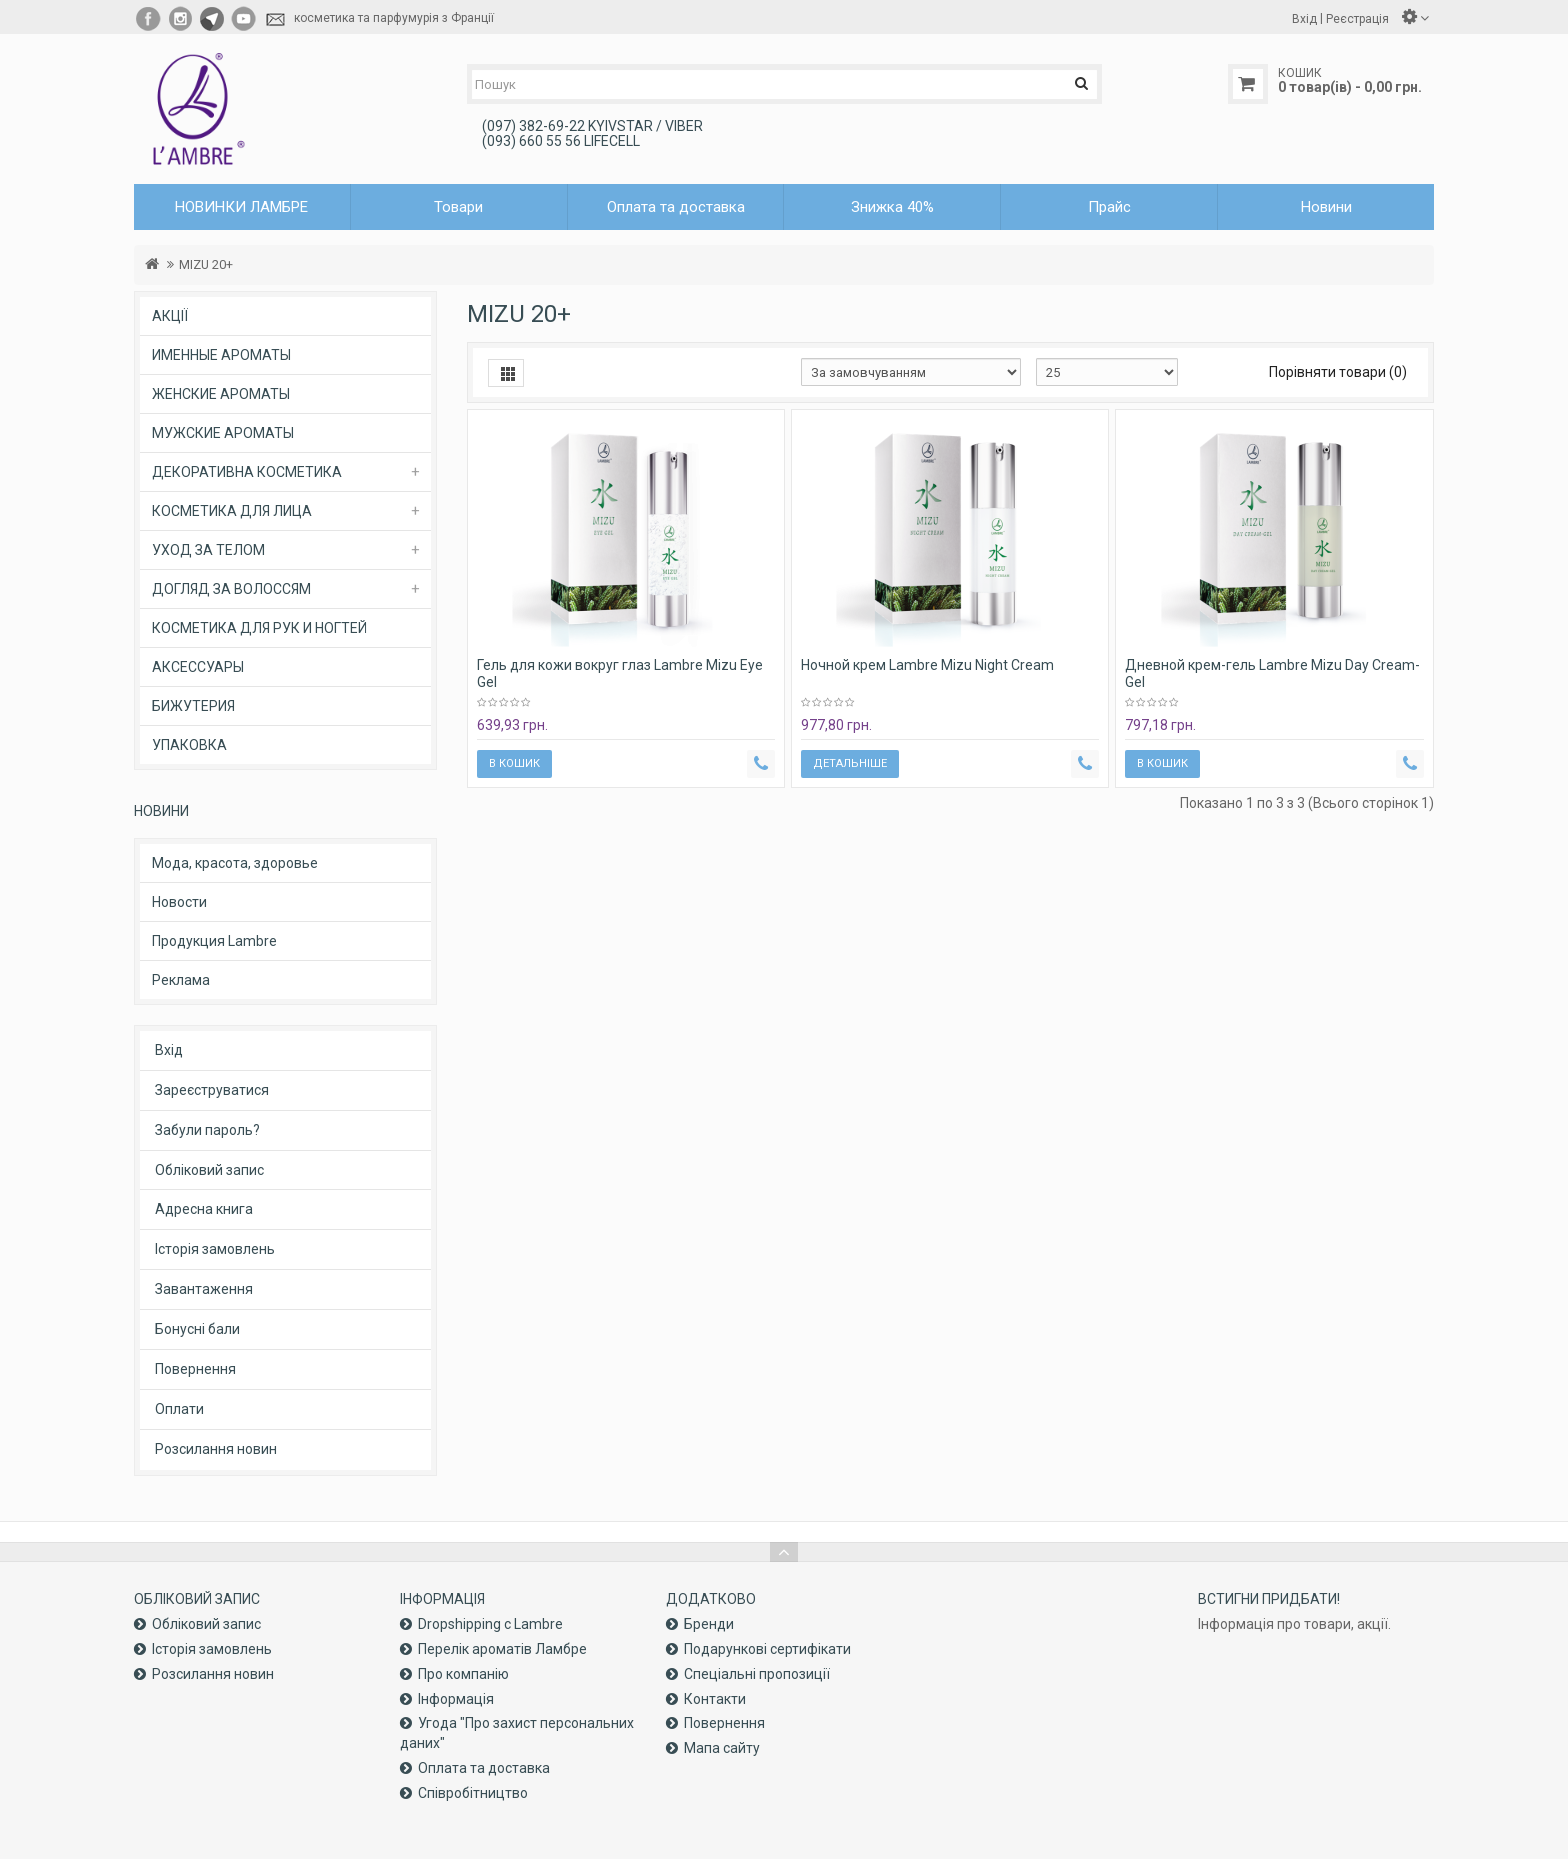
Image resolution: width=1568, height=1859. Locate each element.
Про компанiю (463, 1674)
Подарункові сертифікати (767, 1649)
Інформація (456, 1699)
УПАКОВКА (189, 745)
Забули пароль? (207, 1130)
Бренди (709, 1624)
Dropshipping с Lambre (490, 1624)
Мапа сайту (722, 1748)
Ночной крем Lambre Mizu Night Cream (927, 665)
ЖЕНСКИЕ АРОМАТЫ (221, 394)
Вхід (169, 1050)
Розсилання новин (216, 1449)
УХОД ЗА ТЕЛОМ (208, 550)
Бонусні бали (197, 1329)
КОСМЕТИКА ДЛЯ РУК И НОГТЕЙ (259, 628)
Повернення (195, 1369)
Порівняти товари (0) (1338, 372)
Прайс (1109, 207)
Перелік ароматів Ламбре (502, 1649)
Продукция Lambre (214, 941)
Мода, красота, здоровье (235, 863)
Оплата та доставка (676, 207)
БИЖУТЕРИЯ (193, 706)
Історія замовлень (215, 1249)
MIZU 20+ (206, 264)
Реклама (181, 980)
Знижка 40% (892, 207)
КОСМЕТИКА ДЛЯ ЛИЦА (232, 511)
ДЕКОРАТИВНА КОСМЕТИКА (247, 472)
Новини (1326, 207)
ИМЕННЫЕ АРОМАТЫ (221, 355)
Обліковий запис (209, 1170)
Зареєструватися (212, 1090)
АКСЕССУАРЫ (198, 667)
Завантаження (204, 1289)
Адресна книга (204, 1209)
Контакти (715, 1699)
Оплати (179, 1409)
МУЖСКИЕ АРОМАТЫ (223, 433)
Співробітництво (473, 1793)
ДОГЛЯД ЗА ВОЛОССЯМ (231, 589)
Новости (179, 902)
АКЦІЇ (170, 316)
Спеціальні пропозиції (757, 1674)
